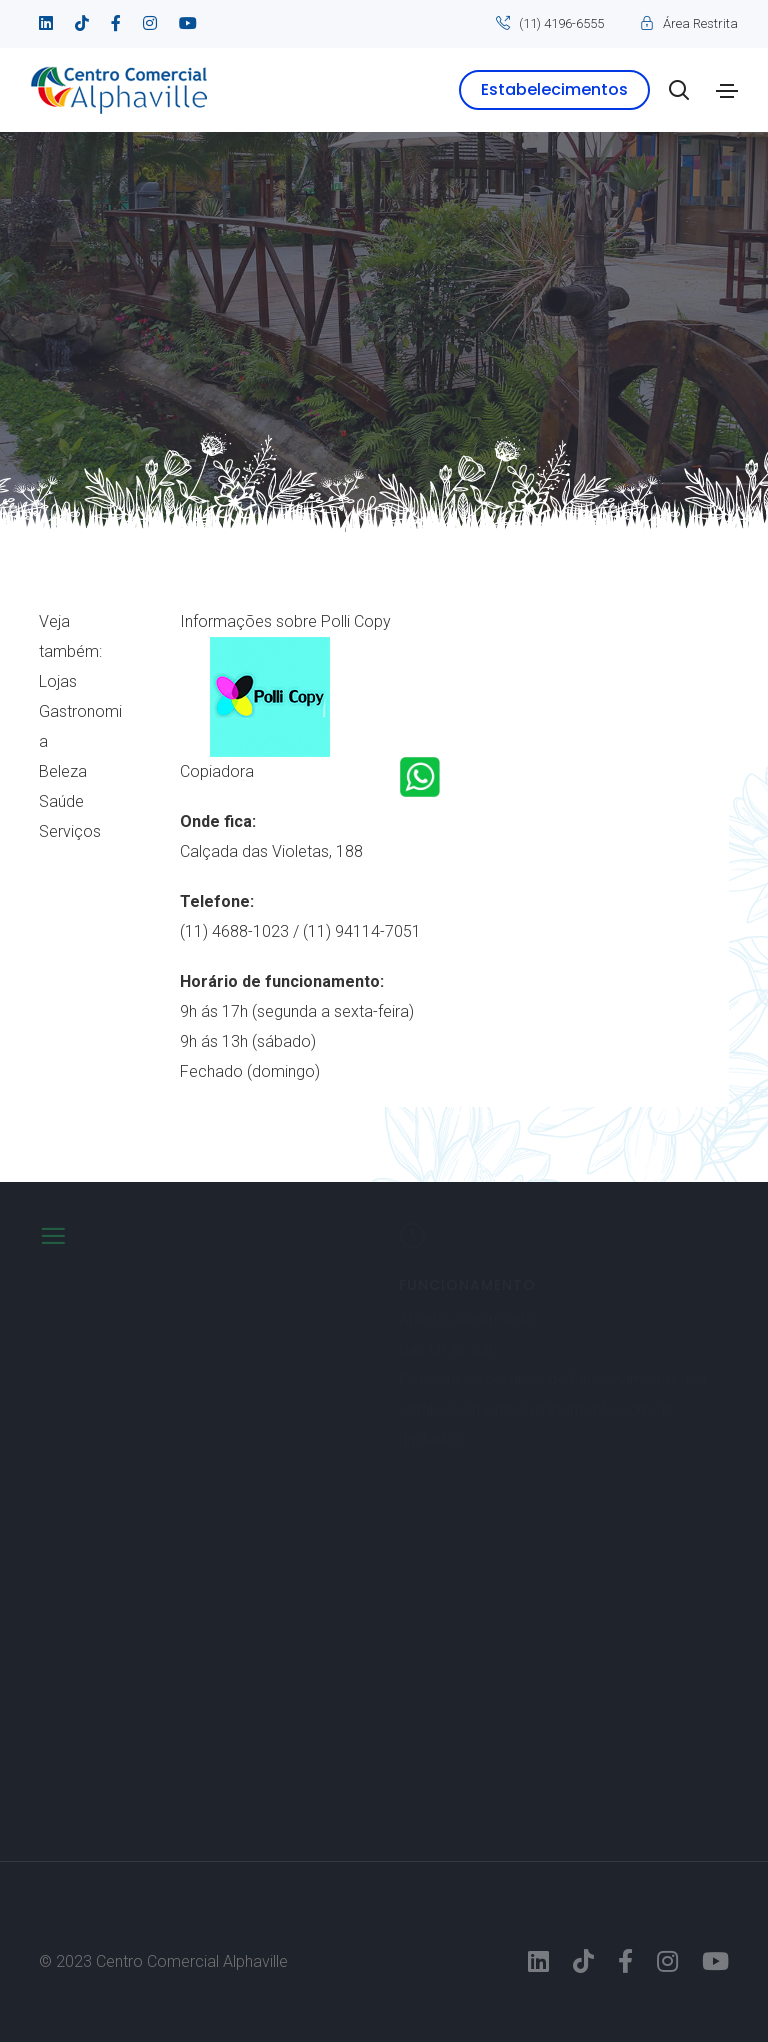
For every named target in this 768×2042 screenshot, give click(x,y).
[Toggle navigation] (727, 91)
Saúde (61, 801)
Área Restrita (700, 23)
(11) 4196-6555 (561, 23)
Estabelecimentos (554, 89)
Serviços (70, 831)
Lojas (58, 681)
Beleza (63, 771)
